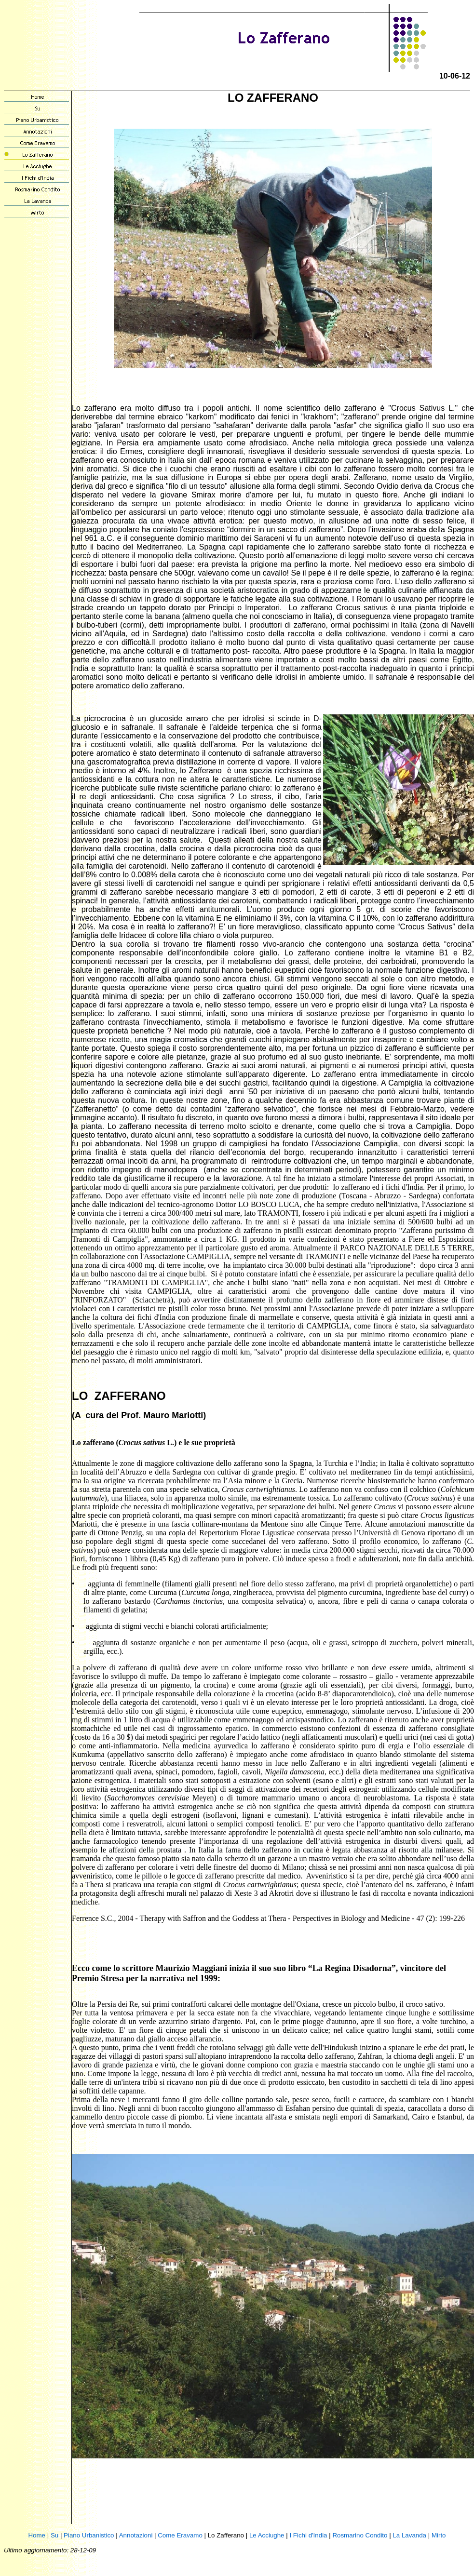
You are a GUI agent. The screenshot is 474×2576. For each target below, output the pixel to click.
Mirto (439, 2535)
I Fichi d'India (308, 2535)
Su (54, 2535)
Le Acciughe (266, 2535)
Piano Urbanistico (89, 2535)
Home (36, 2535)
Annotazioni (136, 2535)
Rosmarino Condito (359, 2535)
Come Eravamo (180, 2535)
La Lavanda (409, 2535)
